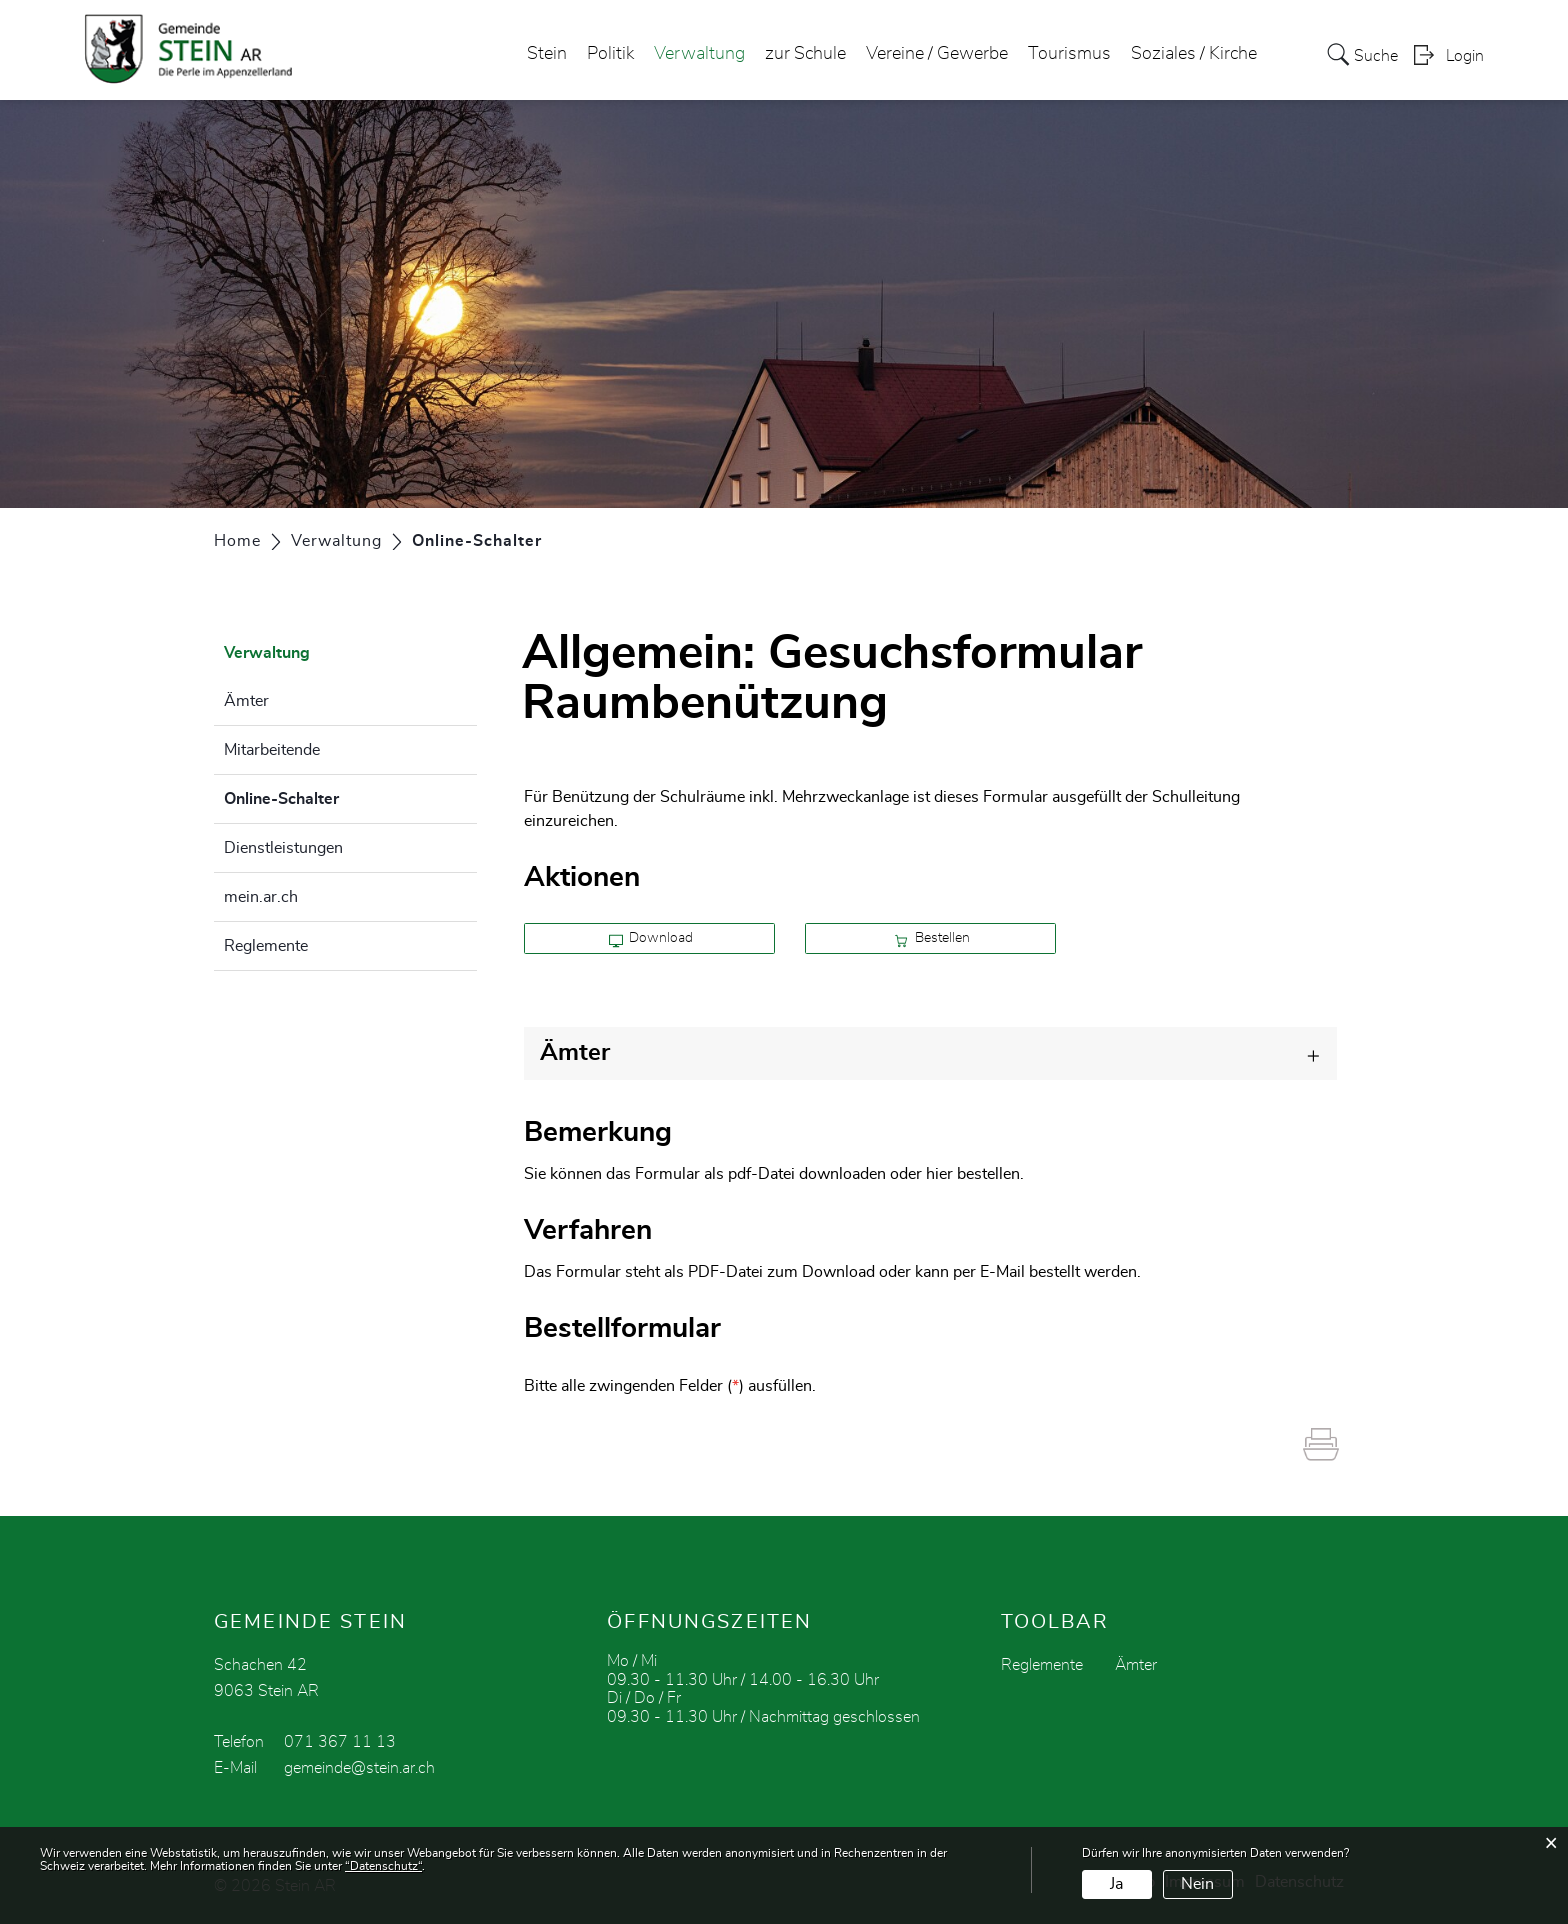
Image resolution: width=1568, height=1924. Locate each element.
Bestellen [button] (932, 939)
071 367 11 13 (340, 1742)
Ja (1116, 1884)
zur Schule (805, 54)
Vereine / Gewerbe (937, 54)
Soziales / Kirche (1194, 54)
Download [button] (651, 939)
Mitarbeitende (272, 750)
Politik (610, 54)
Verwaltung (699, 54)
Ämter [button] (575, 1053)
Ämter (246, 701)
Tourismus (1069, 54)
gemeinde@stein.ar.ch (359, 1768)
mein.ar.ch (261, 897)
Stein (547, 54)
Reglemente (266, 946)
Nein (1197, 1884)
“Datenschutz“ (383, 1866)
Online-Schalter (331, 796)
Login (1465, 56)
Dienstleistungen (283, 848)
